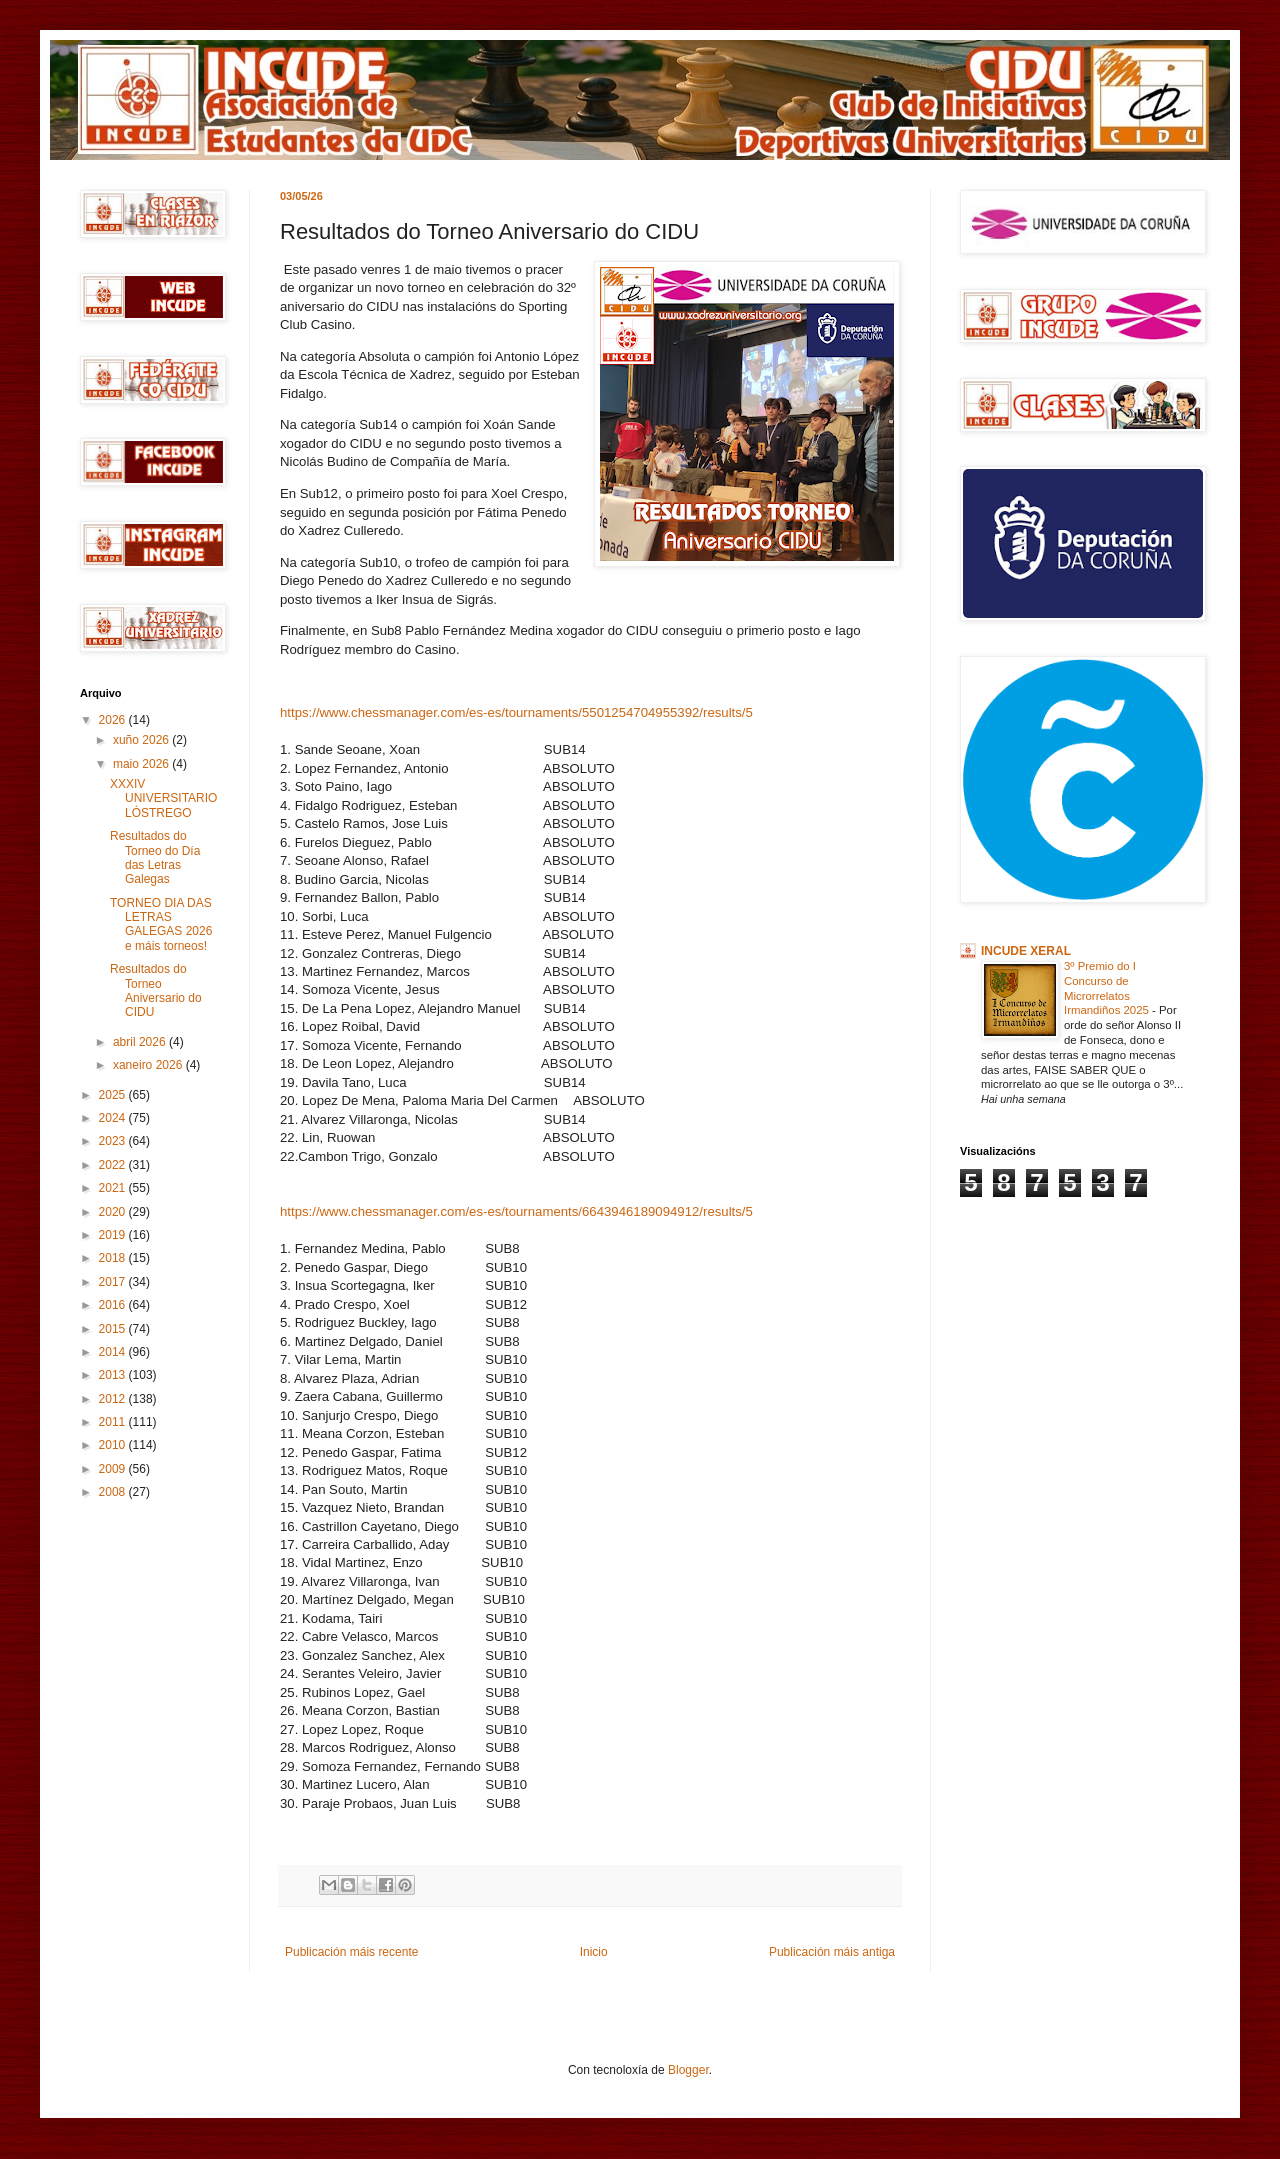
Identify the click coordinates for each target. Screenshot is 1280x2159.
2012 (114, 1399)
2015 (114, 1329)
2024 (114, 1118)
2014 (114, 1352)
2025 (114, 1095)
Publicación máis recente (351, 1952)
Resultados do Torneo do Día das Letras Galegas (155, 857)
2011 (114, 1422)
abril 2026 (141, 1042)
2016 (114, 1305)
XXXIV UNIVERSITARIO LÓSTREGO (163, 798)
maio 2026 (142, 764)
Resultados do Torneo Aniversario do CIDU (156, 990)
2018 (114, 1258)
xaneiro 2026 (149, 1065)
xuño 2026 (142, 740)
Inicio (594, 1952)
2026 (114, 720)
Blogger (688, 2070)
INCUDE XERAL (1026, 951)
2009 (114, 1469)
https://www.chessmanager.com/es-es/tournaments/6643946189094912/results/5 (516, 1211)
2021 (114, 1188)
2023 (114, 1141)
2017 (114, 1282)
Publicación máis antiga (832, 1952)
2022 (114, 1165)
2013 (114, 1375)
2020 (114, 1212)
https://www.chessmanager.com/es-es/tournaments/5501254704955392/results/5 (516, 712)
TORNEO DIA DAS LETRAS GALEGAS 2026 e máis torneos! (161, 924)
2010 (114, 1445)
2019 (114, 1235)
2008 (114, 1492)
